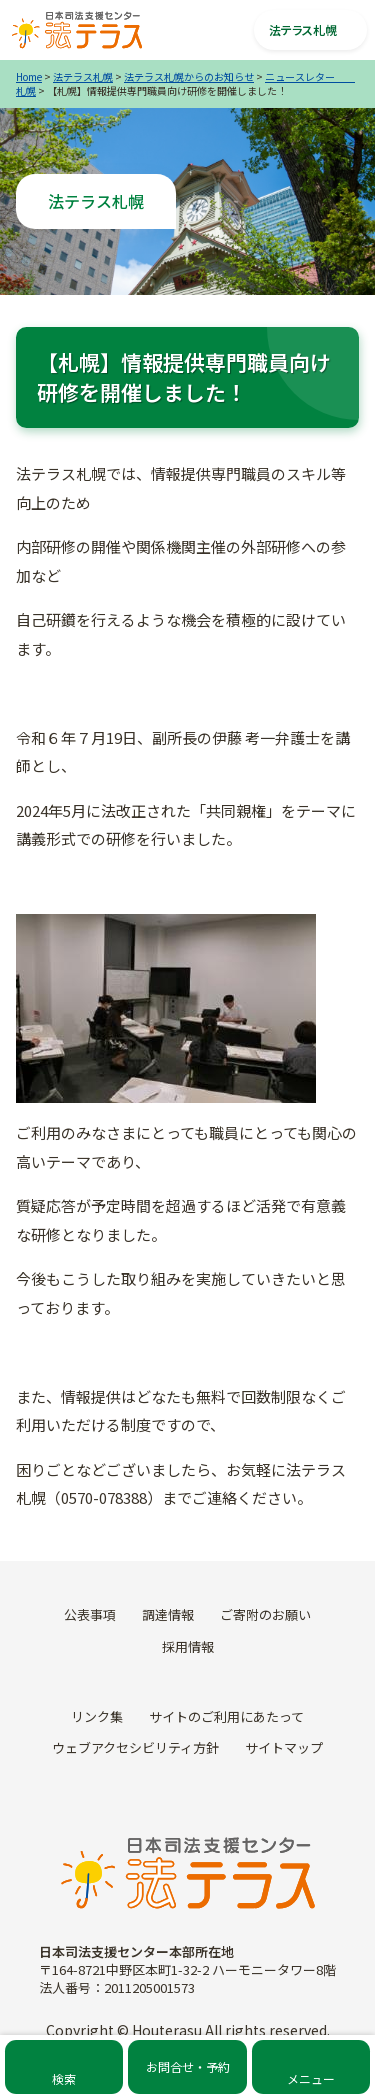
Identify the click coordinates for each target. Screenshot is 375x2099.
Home (29, 76)
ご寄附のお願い (265, 1614)
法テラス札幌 (83, 76)
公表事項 (90, 1614)
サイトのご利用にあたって (226, 1716)
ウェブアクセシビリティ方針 (135, 1747)
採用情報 (188, 1646)
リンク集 (97, 1716)
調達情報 (168, 1614)
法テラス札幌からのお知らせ (189, 76)
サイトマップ (284, 1747)
